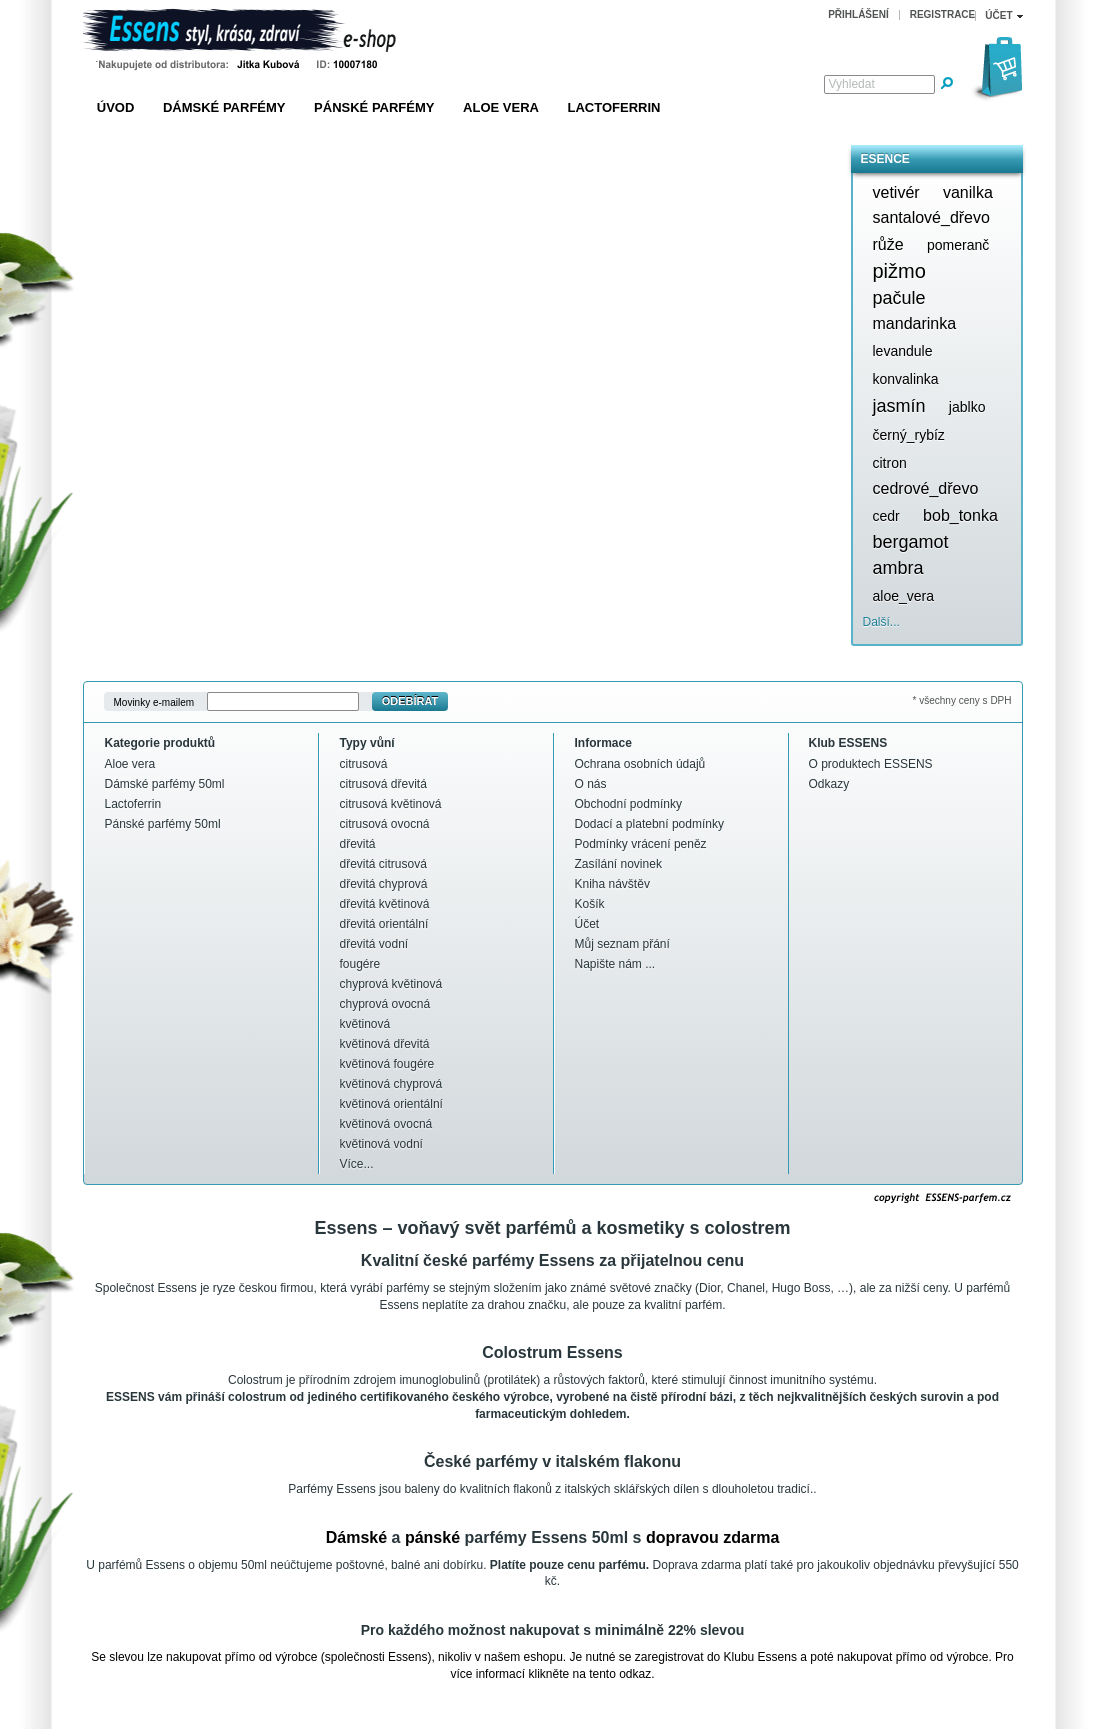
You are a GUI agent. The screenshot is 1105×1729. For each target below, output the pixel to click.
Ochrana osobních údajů (640, 764)
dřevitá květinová (385, 904)
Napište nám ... (615, 964)
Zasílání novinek (618, 864)
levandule (903, 351)
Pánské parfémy (374, 107)
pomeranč (958, 245)
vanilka (968, 192)
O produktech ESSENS (871, 764)
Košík (590, 904)
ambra (898, 568)
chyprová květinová (391, 984)
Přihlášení (858, 14)
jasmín (899, 406)
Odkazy (829, 784)
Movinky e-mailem (154, 701)
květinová (365, 1024)
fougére (360, 964)
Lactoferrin (614, 107)
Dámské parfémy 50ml (165, 784)
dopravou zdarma (712, 1537)
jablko (967, 407)
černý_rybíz (909, 435)
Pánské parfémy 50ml (163, 824)
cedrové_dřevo (926, 488)
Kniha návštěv (612, 884)
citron (890, 463)
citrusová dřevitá (383, 784)
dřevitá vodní (374, 944)
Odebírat (410, 701)
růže (888, 244)
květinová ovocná (386, 1124)
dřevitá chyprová (384, 884)
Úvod (116, 107)
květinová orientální (391, 1104)
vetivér (896, 192)
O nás (591, 784)
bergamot (911, 542)
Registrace (943, 14)
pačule (899, 298)
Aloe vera (501, 107)
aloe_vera (904, 596)
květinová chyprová (391, 1084)
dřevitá (358, 844)
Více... (357, 1164)
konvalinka (906, 379)
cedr (886, 516)
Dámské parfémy (224, 107)
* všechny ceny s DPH (962, 700)
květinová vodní (381, 1144)
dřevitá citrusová (383, 864)
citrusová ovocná (385, 824)
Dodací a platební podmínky (649, 824)
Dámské (356, 1537)
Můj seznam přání (622, 944)
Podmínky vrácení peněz (641, 844)
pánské (432, 1537)
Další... (881, 622)
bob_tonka (960, 515)
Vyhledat (852, 84)
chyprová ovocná (385, 1004)
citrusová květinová (391, 804)
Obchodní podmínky (628, 804)
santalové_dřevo (931, 217)
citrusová (364, 764)
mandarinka (915, 323)
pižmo (899, 271)
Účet (587, 924)
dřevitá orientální (384, 924)
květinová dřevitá (385, 1044)
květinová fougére (387, 1064)
